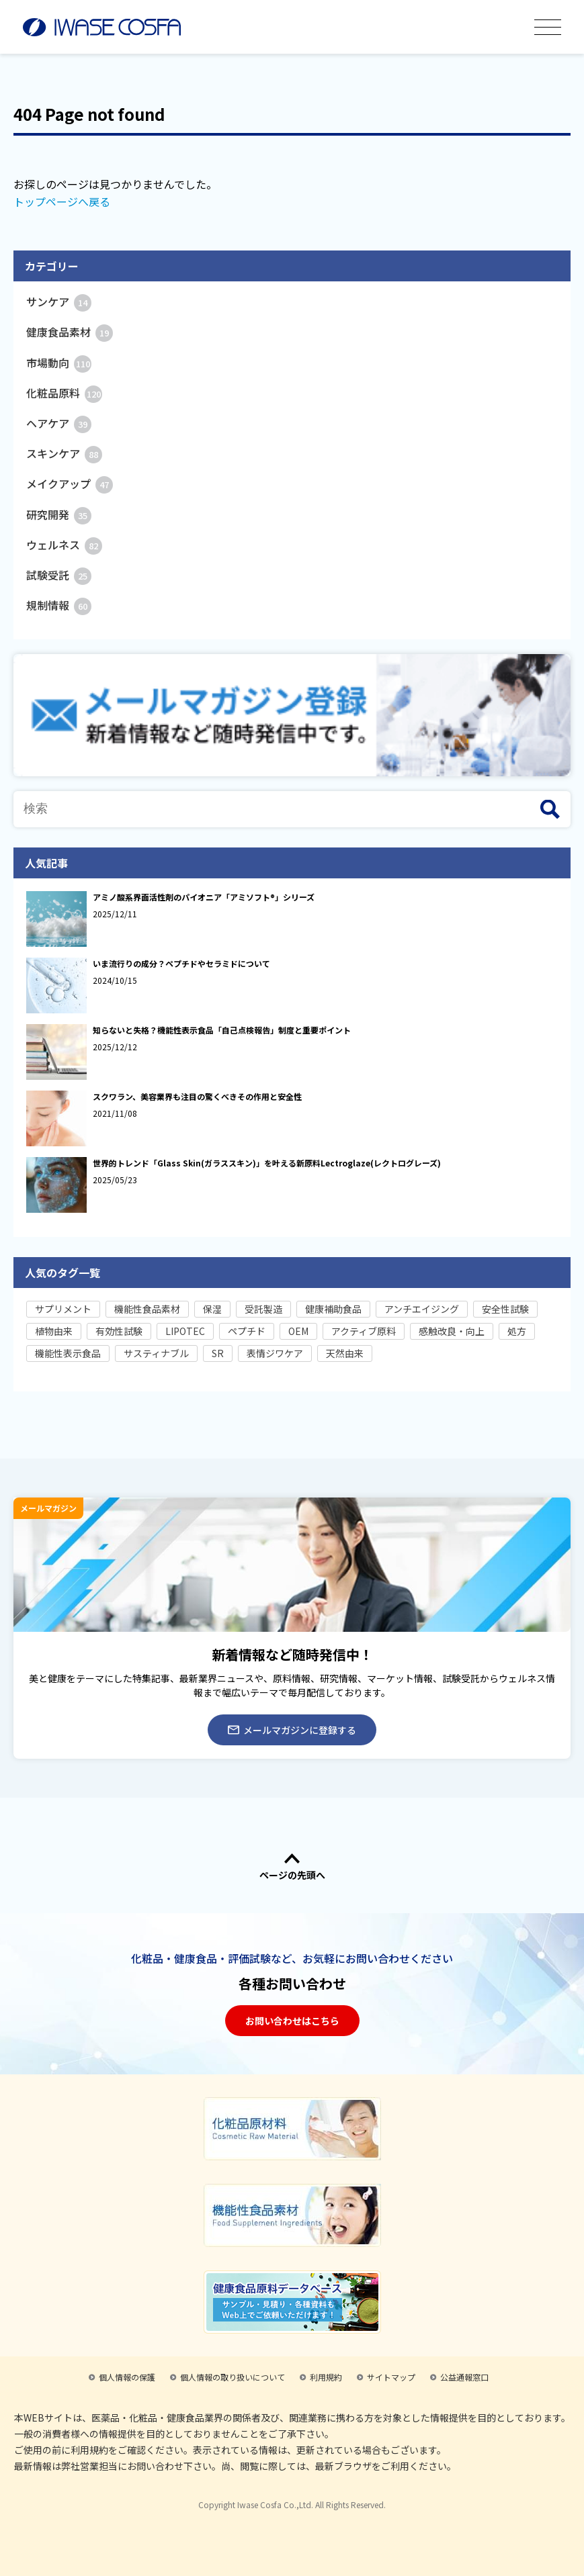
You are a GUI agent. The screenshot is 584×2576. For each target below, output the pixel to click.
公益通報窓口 (464, 2377)
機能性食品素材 (147, 1309)
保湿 (212, 1309)
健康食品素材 (69, 332)
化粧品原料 (64, 393)
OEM (298, 1331)
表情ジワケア (275, 1353)
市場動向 (58, 363)
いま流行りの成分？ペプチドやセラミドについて (181, 963)
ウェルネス (64, 545)
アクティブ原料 (363, 1331)
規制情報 (58, 605)
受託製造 (263, 1309)
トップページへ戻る (61, 201)
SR (218, 1353)
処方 (516, 1331)
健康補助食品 (333, 1309)
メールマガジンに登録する (292, 1730)
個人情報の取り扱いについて (232, 2377)
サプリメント (63, 1309)
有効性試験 (118, 1331)
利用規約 (326, 2377)
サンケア (58, 301)
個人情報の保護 (127, 2377)
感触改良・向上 (452, 1331)
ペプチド (246, 1331)
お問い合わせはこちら (292, 2020)
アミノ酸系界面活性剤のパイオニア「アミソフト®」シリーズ (204, 897)
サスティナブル (156, 1353)
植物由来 (54, 1331)
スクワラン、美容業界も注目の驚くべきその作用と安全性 (197, 1096)
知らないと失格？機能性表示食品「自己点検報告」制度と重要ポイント (222, 1030)
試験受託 (58, 575)
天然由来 (345, 1353)
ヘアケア (58, 423)
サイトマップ (391, 2377)
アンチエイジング (421, 1309)
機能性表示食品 (68, 1353)
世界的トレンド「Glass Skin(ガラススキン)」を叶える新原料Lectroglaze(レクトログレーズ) (267, 1162)
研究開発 (58, 514)
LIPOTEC (185, 1331)
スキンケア (64, 453)
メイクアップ (69, 483)
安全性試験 (505, 1309)
